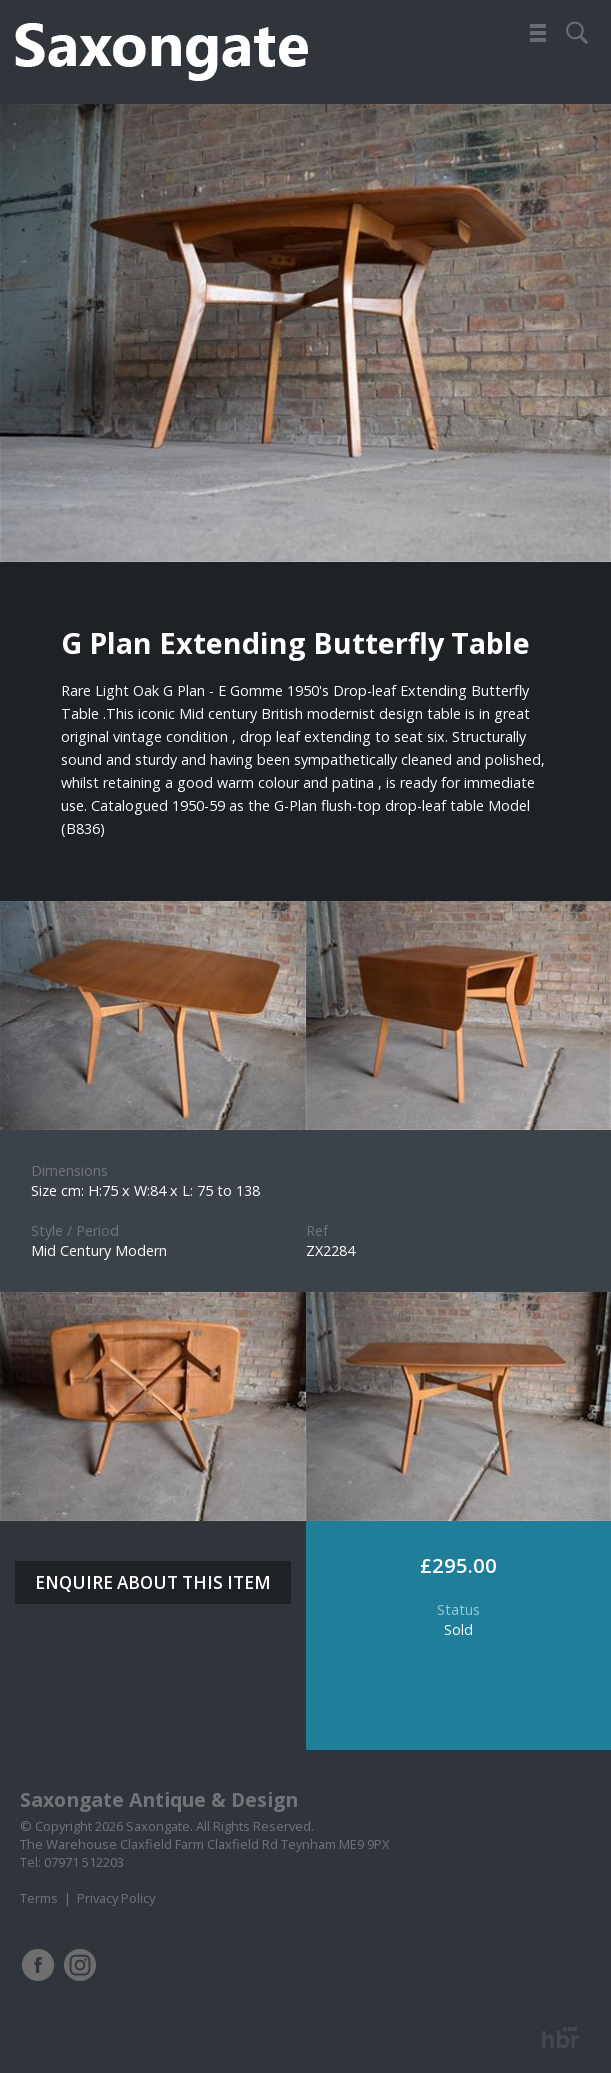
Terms (39, 1898)
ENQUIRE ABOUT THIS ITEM (153, 1582)
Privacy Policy (116, 1898)
